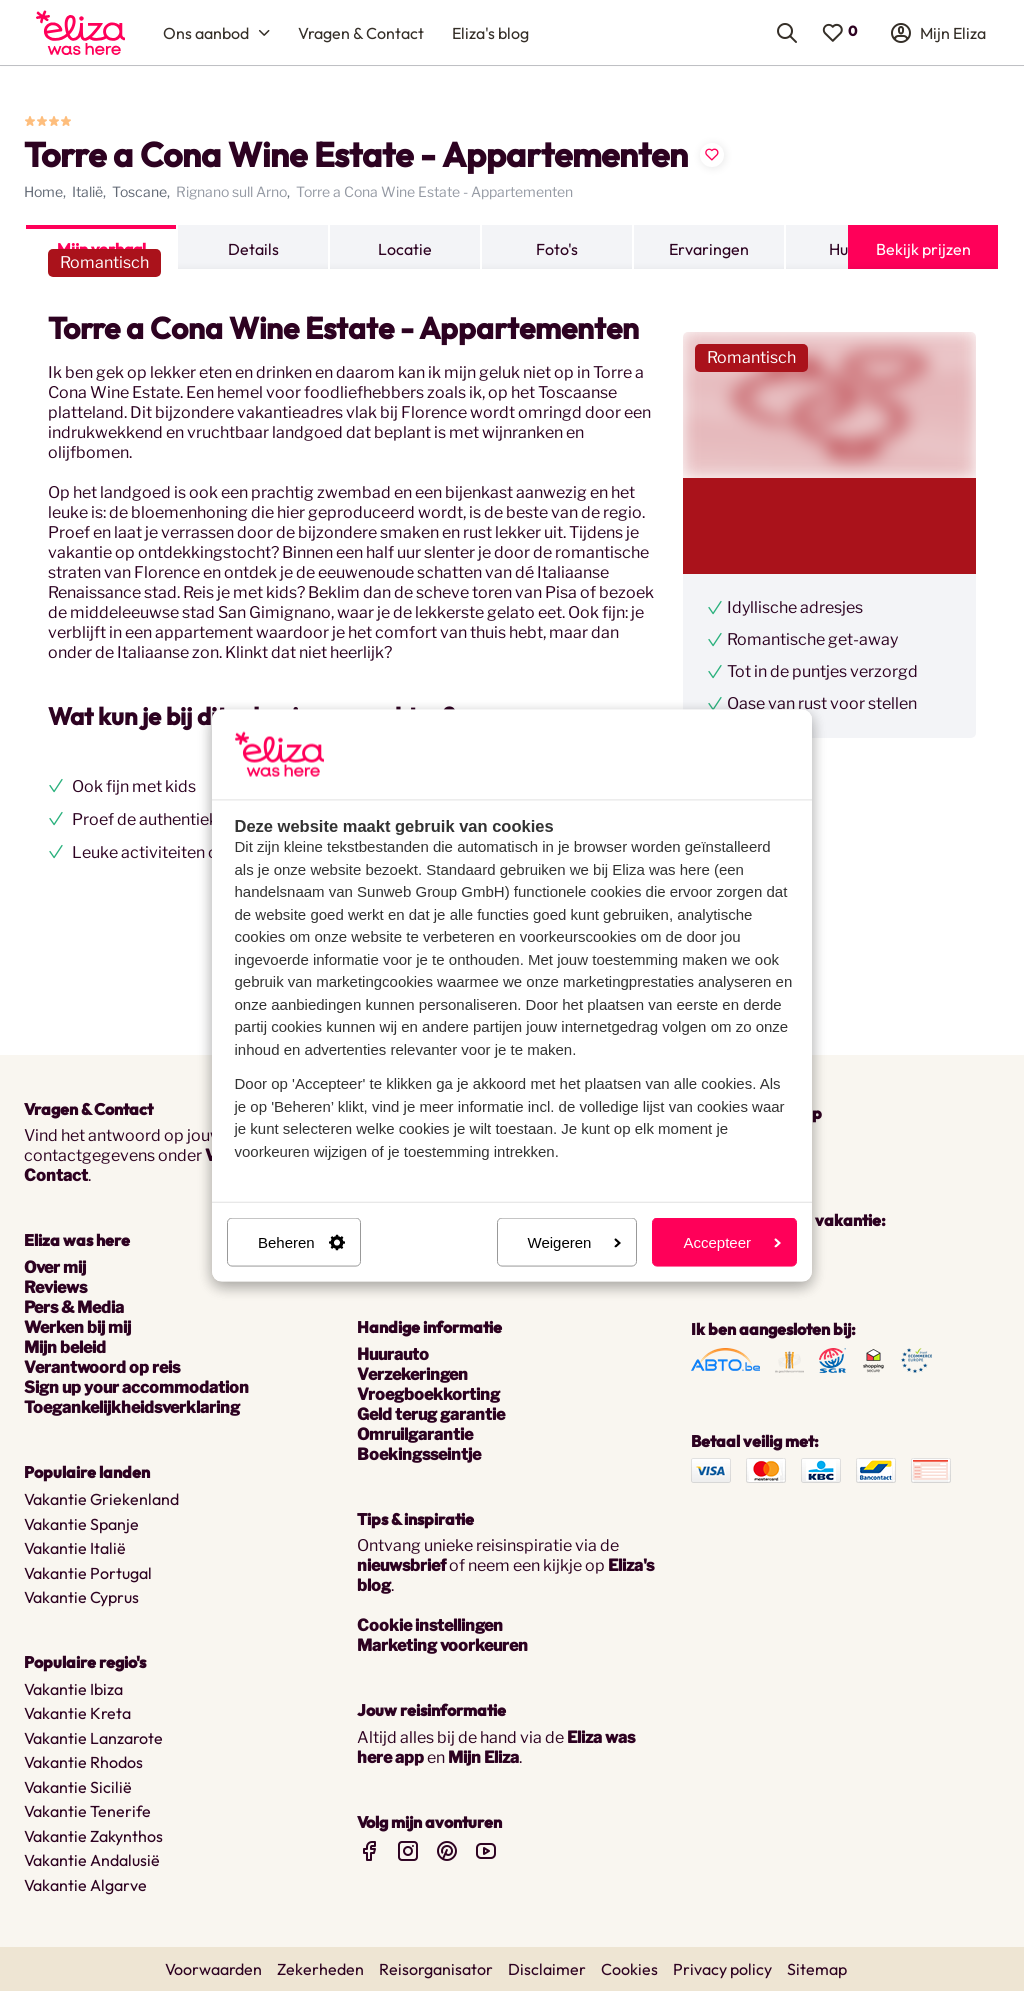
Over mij (55, 1267)
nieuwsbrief (401, 1565)
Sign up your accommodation (136, 1387)
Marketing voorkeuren (442, 1645)
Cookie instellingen (430, 1625)
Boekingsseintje (419, 1454)
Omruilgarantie (415, 1434)
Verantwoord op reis (102, 1367)
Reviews (55, 1287)
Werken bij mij (77, 1327)
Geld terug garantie (431, 1414)
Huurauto (393, 1354)
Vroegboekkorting (428, 1394)
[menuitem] (80, 32)
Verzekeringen (412, 1374)
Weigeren (575, 1242)
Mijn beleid (65, 1347)
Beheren (301, 1242)
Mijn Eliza (483, 1757)
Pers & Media (74, 1307)
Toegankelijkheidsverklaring (132, 1407)
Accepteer (732, 1242)
